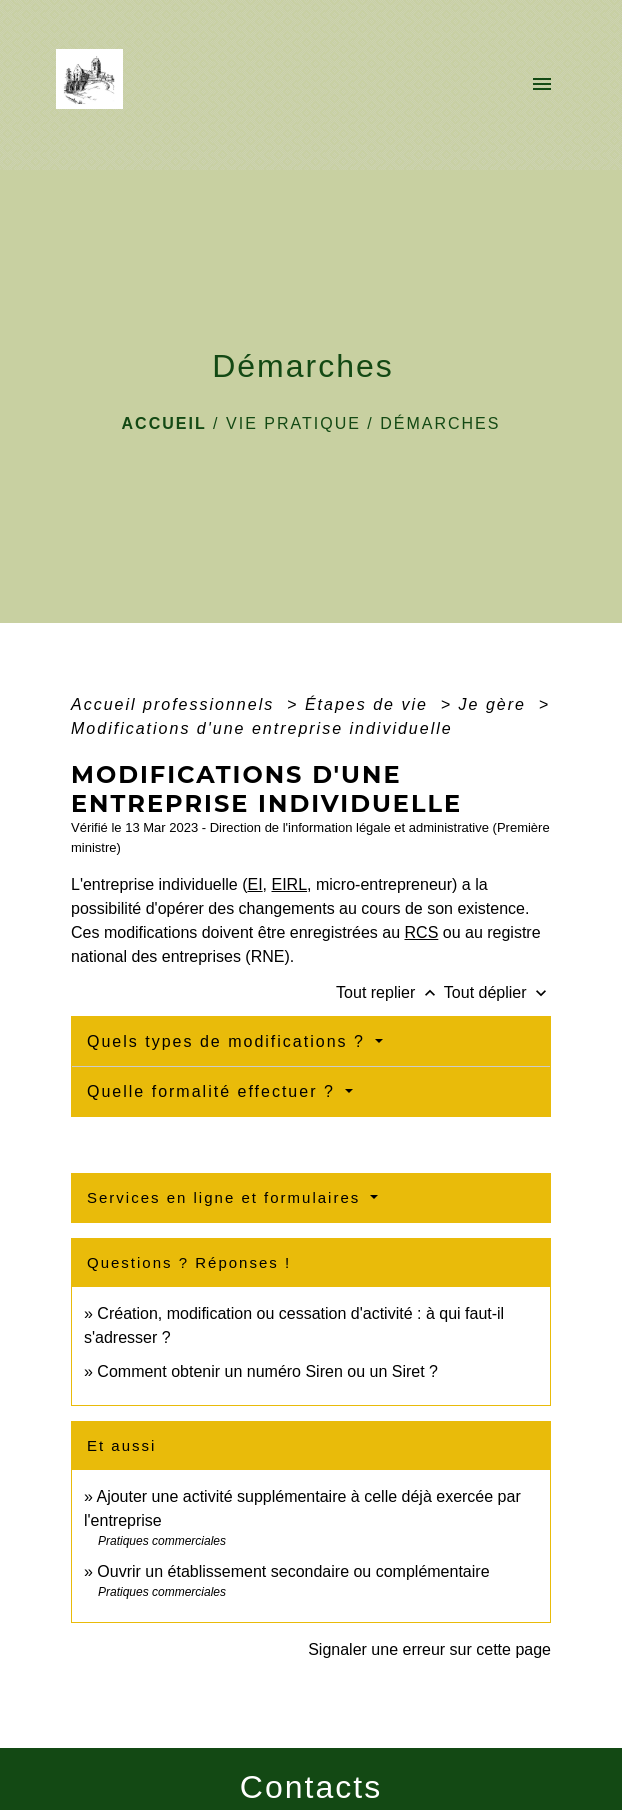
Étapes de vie (369, 704)
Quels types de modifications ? (229, 1041)
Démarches (440, 423)
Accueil (164, 423)
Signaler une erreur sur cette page (429, 1649)
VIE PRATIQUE (293, 423)
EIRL (290, 884)
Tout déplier (497, 992)
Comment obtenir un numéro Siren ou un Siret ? (267, 1371)
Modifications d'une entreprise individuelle (262, 728)
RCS (422, 932)
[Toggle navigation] (542, 85)
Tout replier (390, 992)
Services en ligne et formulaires (226, 1197)
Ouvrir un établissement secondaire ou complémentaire (293, 1571)
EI (254, 884)
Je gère (496, 704)
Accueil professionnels (176, 704)
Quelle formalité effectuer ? (214, 1091)
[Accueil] (95, 85)
